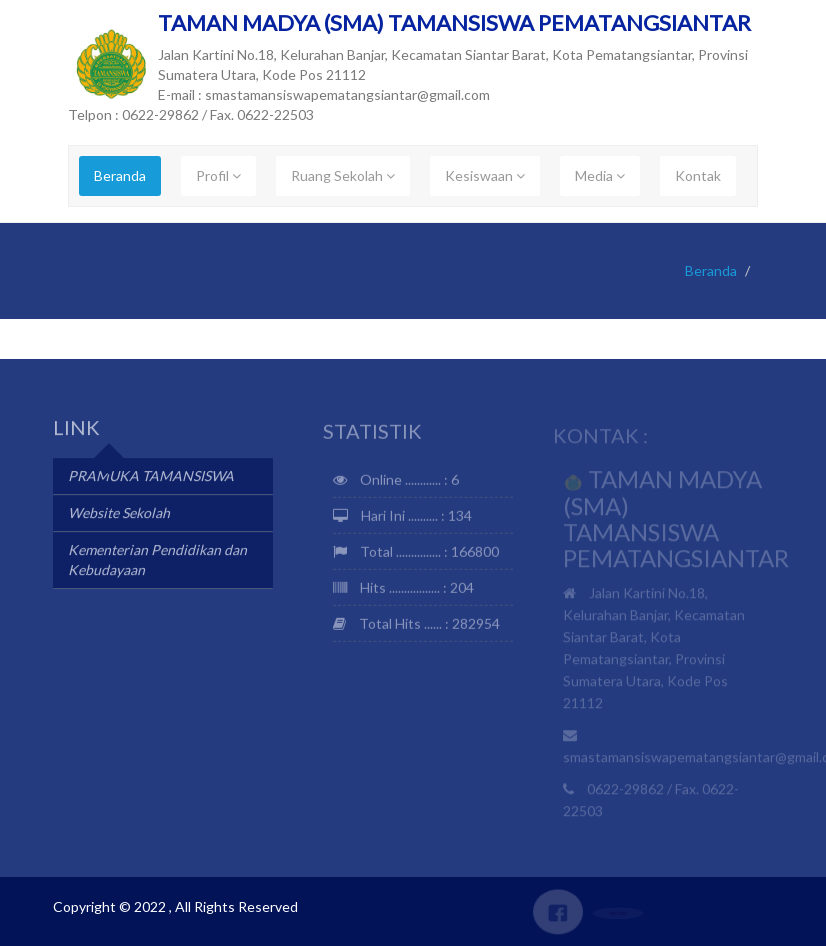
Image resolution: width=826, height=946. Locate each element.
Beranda (120, 175)
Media (600, 175)
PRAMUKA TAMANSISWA (151, 477)
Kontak (698, 175)
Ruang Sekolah (343, 175)
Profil (218, 175)
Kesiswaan (485, 175)
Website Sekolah (119, 514)
